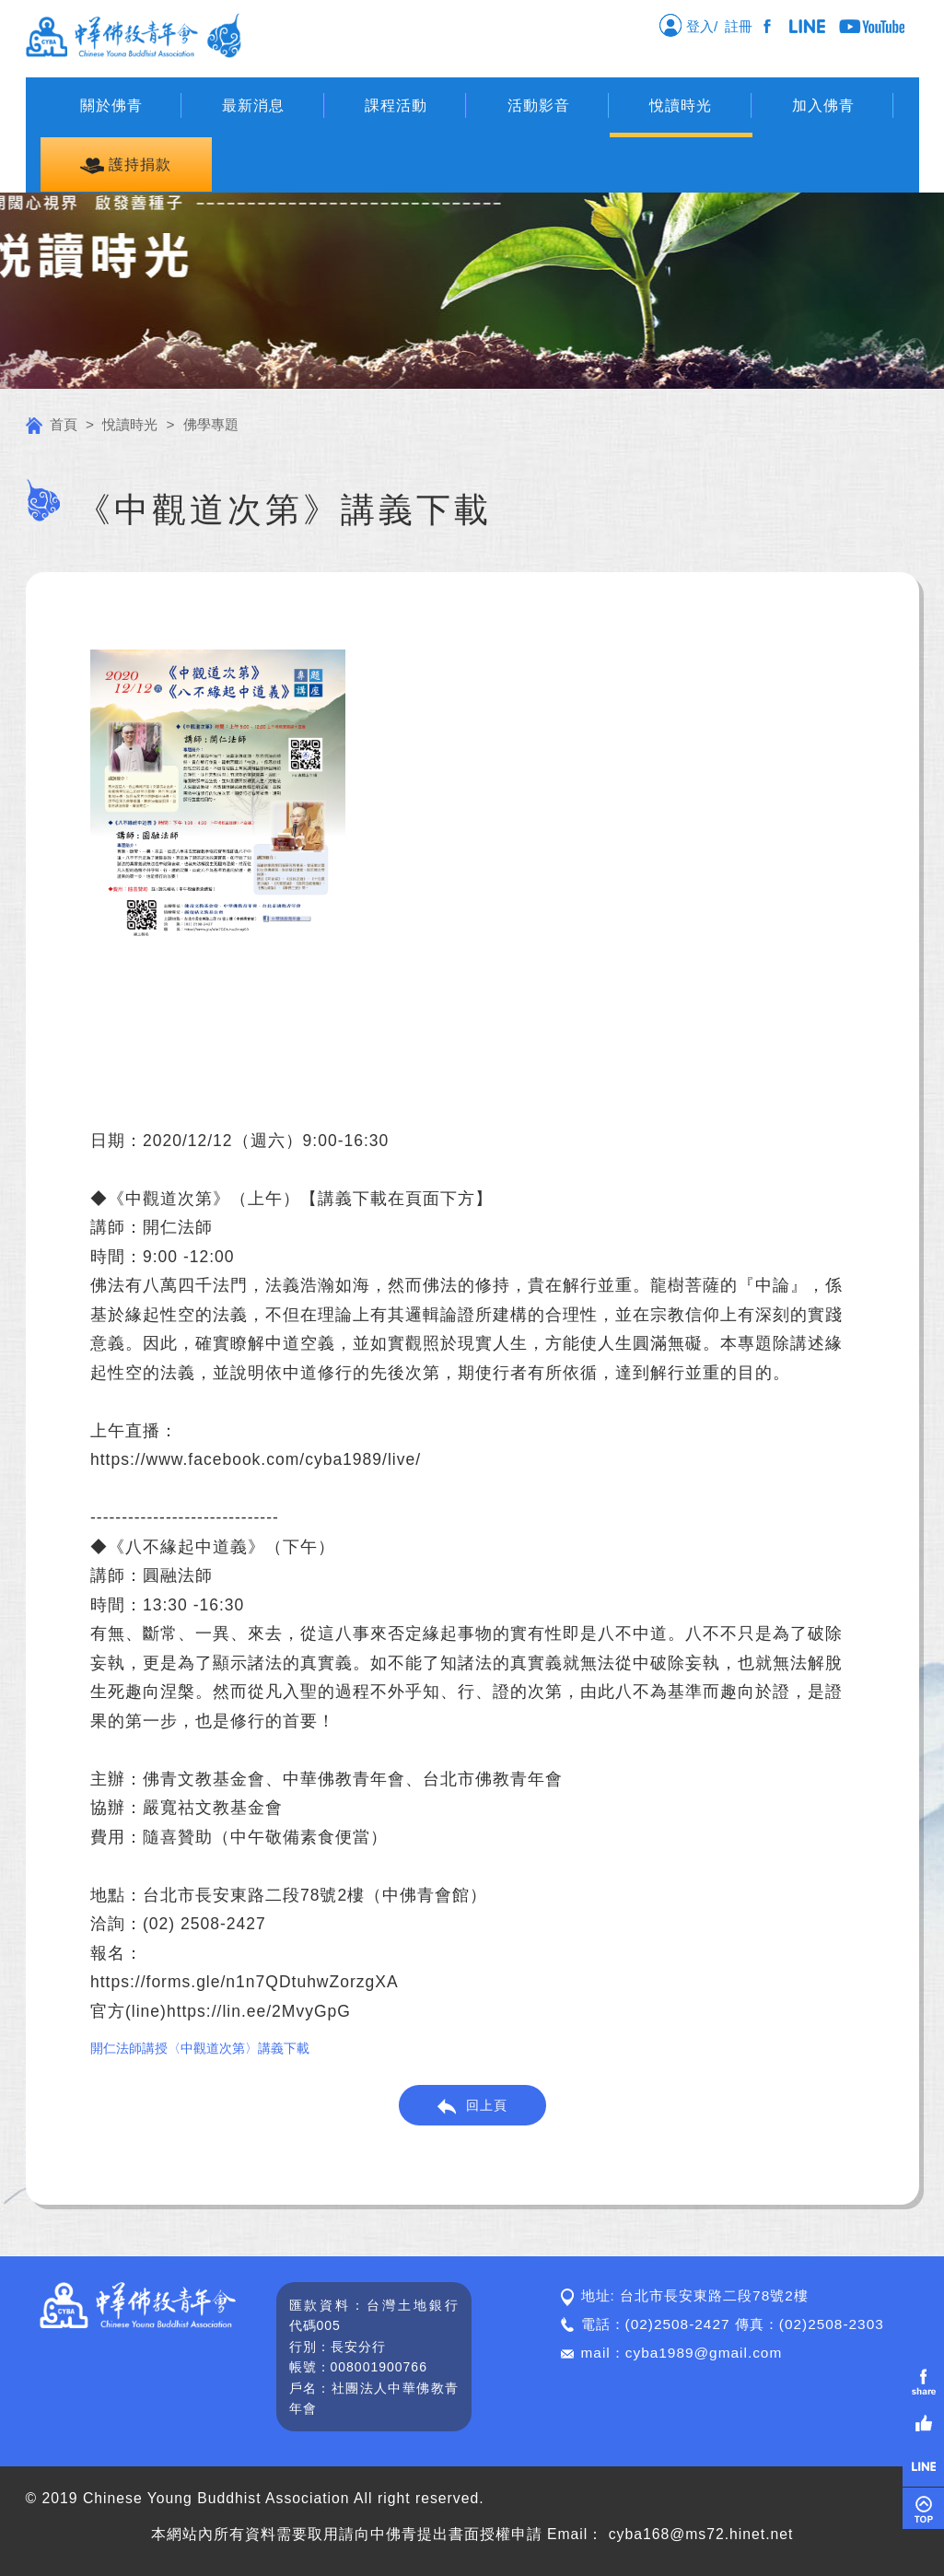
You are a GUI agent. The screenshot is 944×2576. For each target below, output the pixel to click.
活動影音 (538, 105)
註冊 (742, 26)
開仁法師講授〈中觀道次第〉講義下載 (199, 2048)
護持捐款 (125, 165)
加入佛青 (823, 105)
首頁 (51, 424)
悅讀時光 (680, 105)
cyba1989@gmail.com (704, 2352)
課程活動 (396, 105)
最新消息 (253, 105)
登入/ (688, 25)
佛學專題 (211, 424)
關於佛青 (111, 105)
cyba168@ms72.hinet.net (701, 2534)
